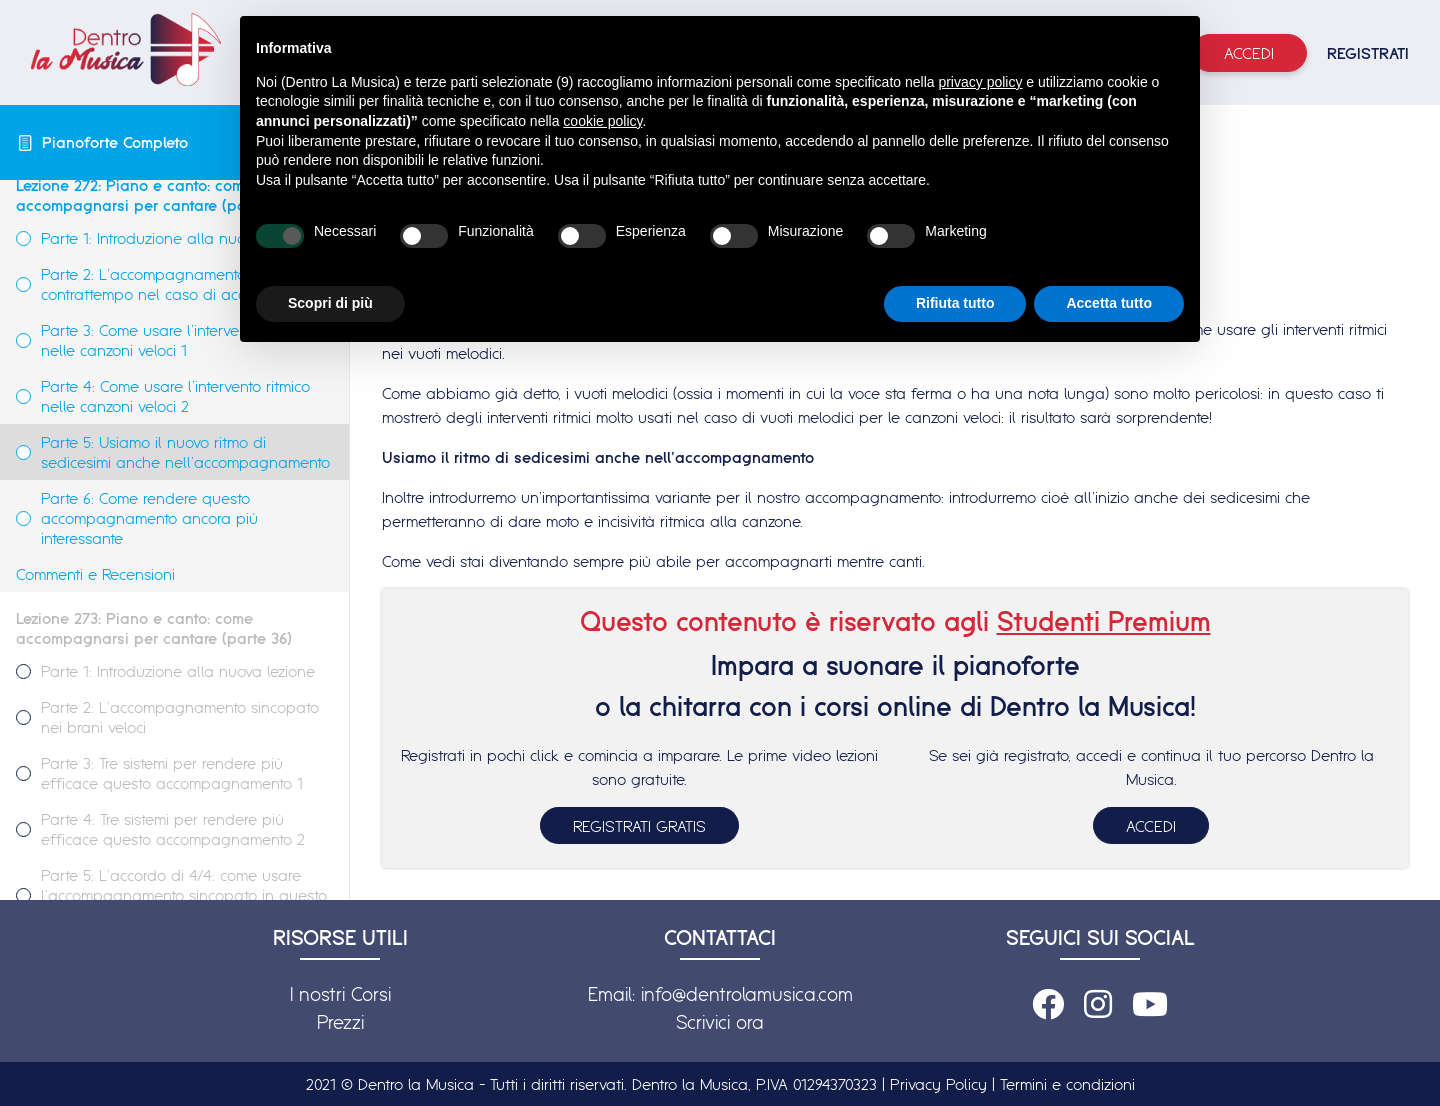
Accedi (1249, 53)
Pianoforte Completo (115, 142)
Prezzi (340, 1022)
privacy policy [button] (980, 82)
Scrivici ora (720, 1022)
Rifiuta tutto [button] (955, 303)
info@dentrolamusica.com (747, 994)
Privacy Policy (938, 1084)
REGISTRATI (1368, 53)
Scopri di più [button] (330, 303)
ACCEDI (1151, 826)
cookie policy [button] (602, 121)
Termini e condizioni (1067, 1084)
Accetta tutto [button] (1109, 303)
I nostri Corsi (340, 994)
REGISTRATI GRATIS (639, 826)
